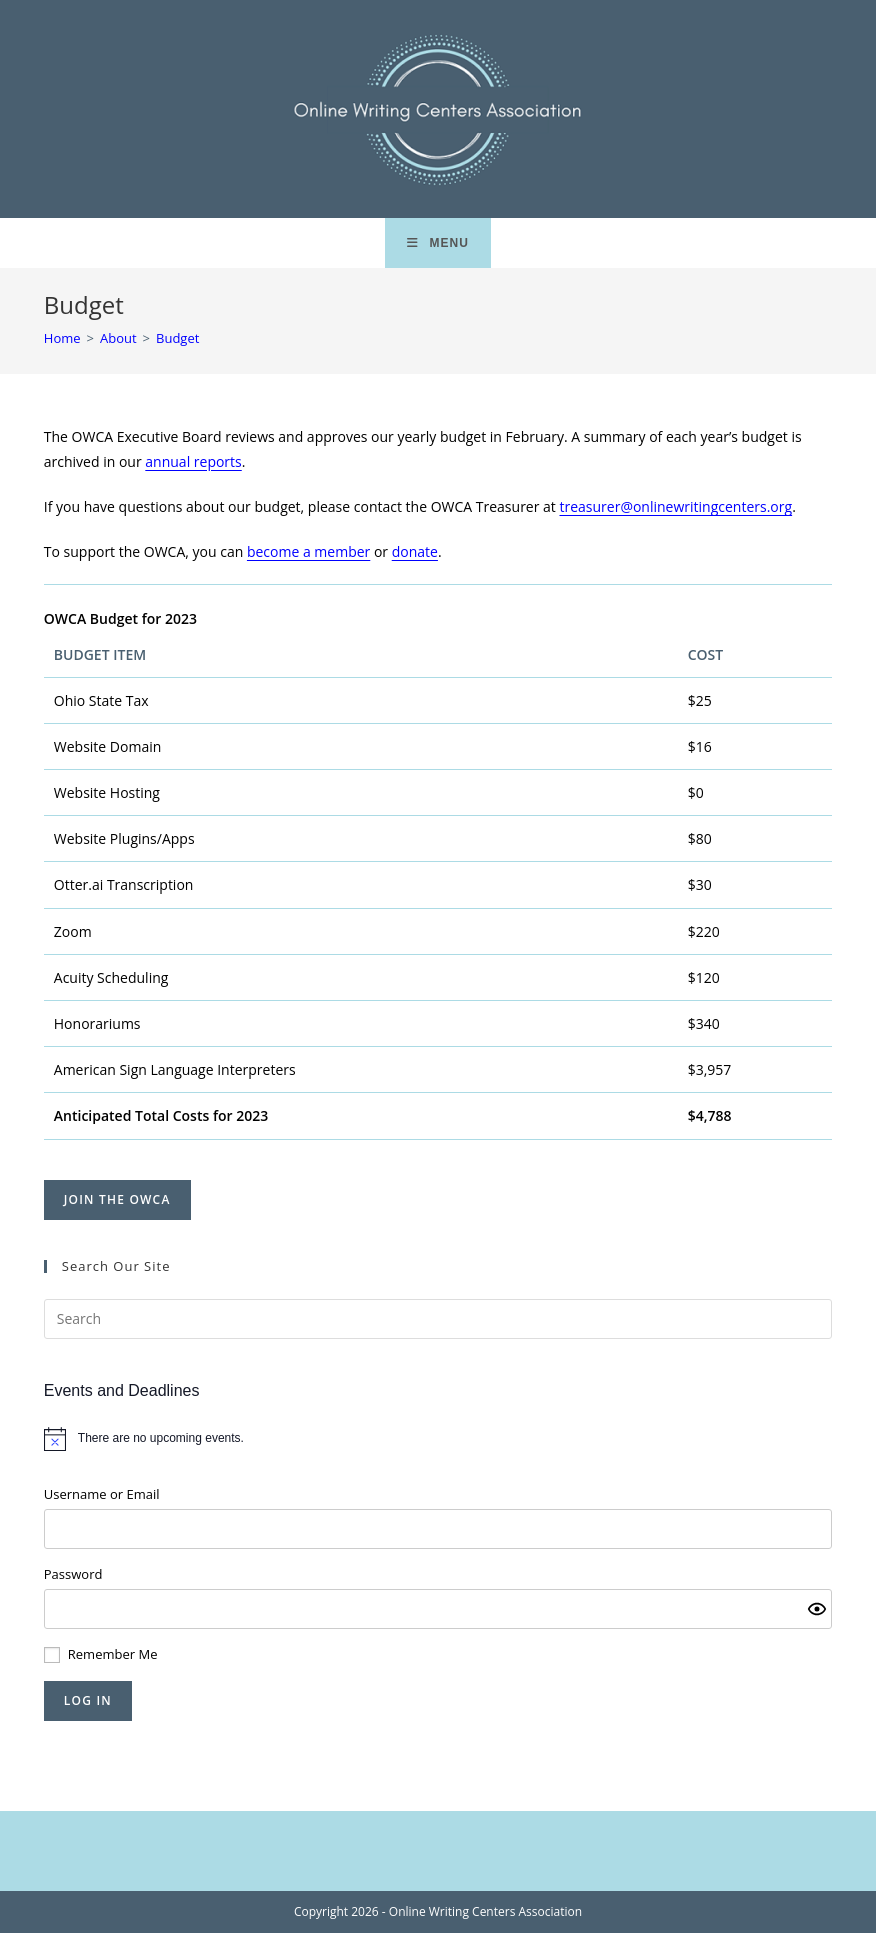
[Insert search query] (438, 1319)
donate (415, 551)
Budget (177, 338)
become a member (308, 551)
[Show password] (817, 1609)
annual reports (193, 461)
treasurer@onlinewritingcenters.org (675, 506)
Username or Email (102, 1494)
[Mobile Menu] (438, 243)
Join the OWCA (117, 1199)
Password (73, 1574)
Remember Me (113, 1654)
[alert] (438, 1439)
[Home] (62, 338)
